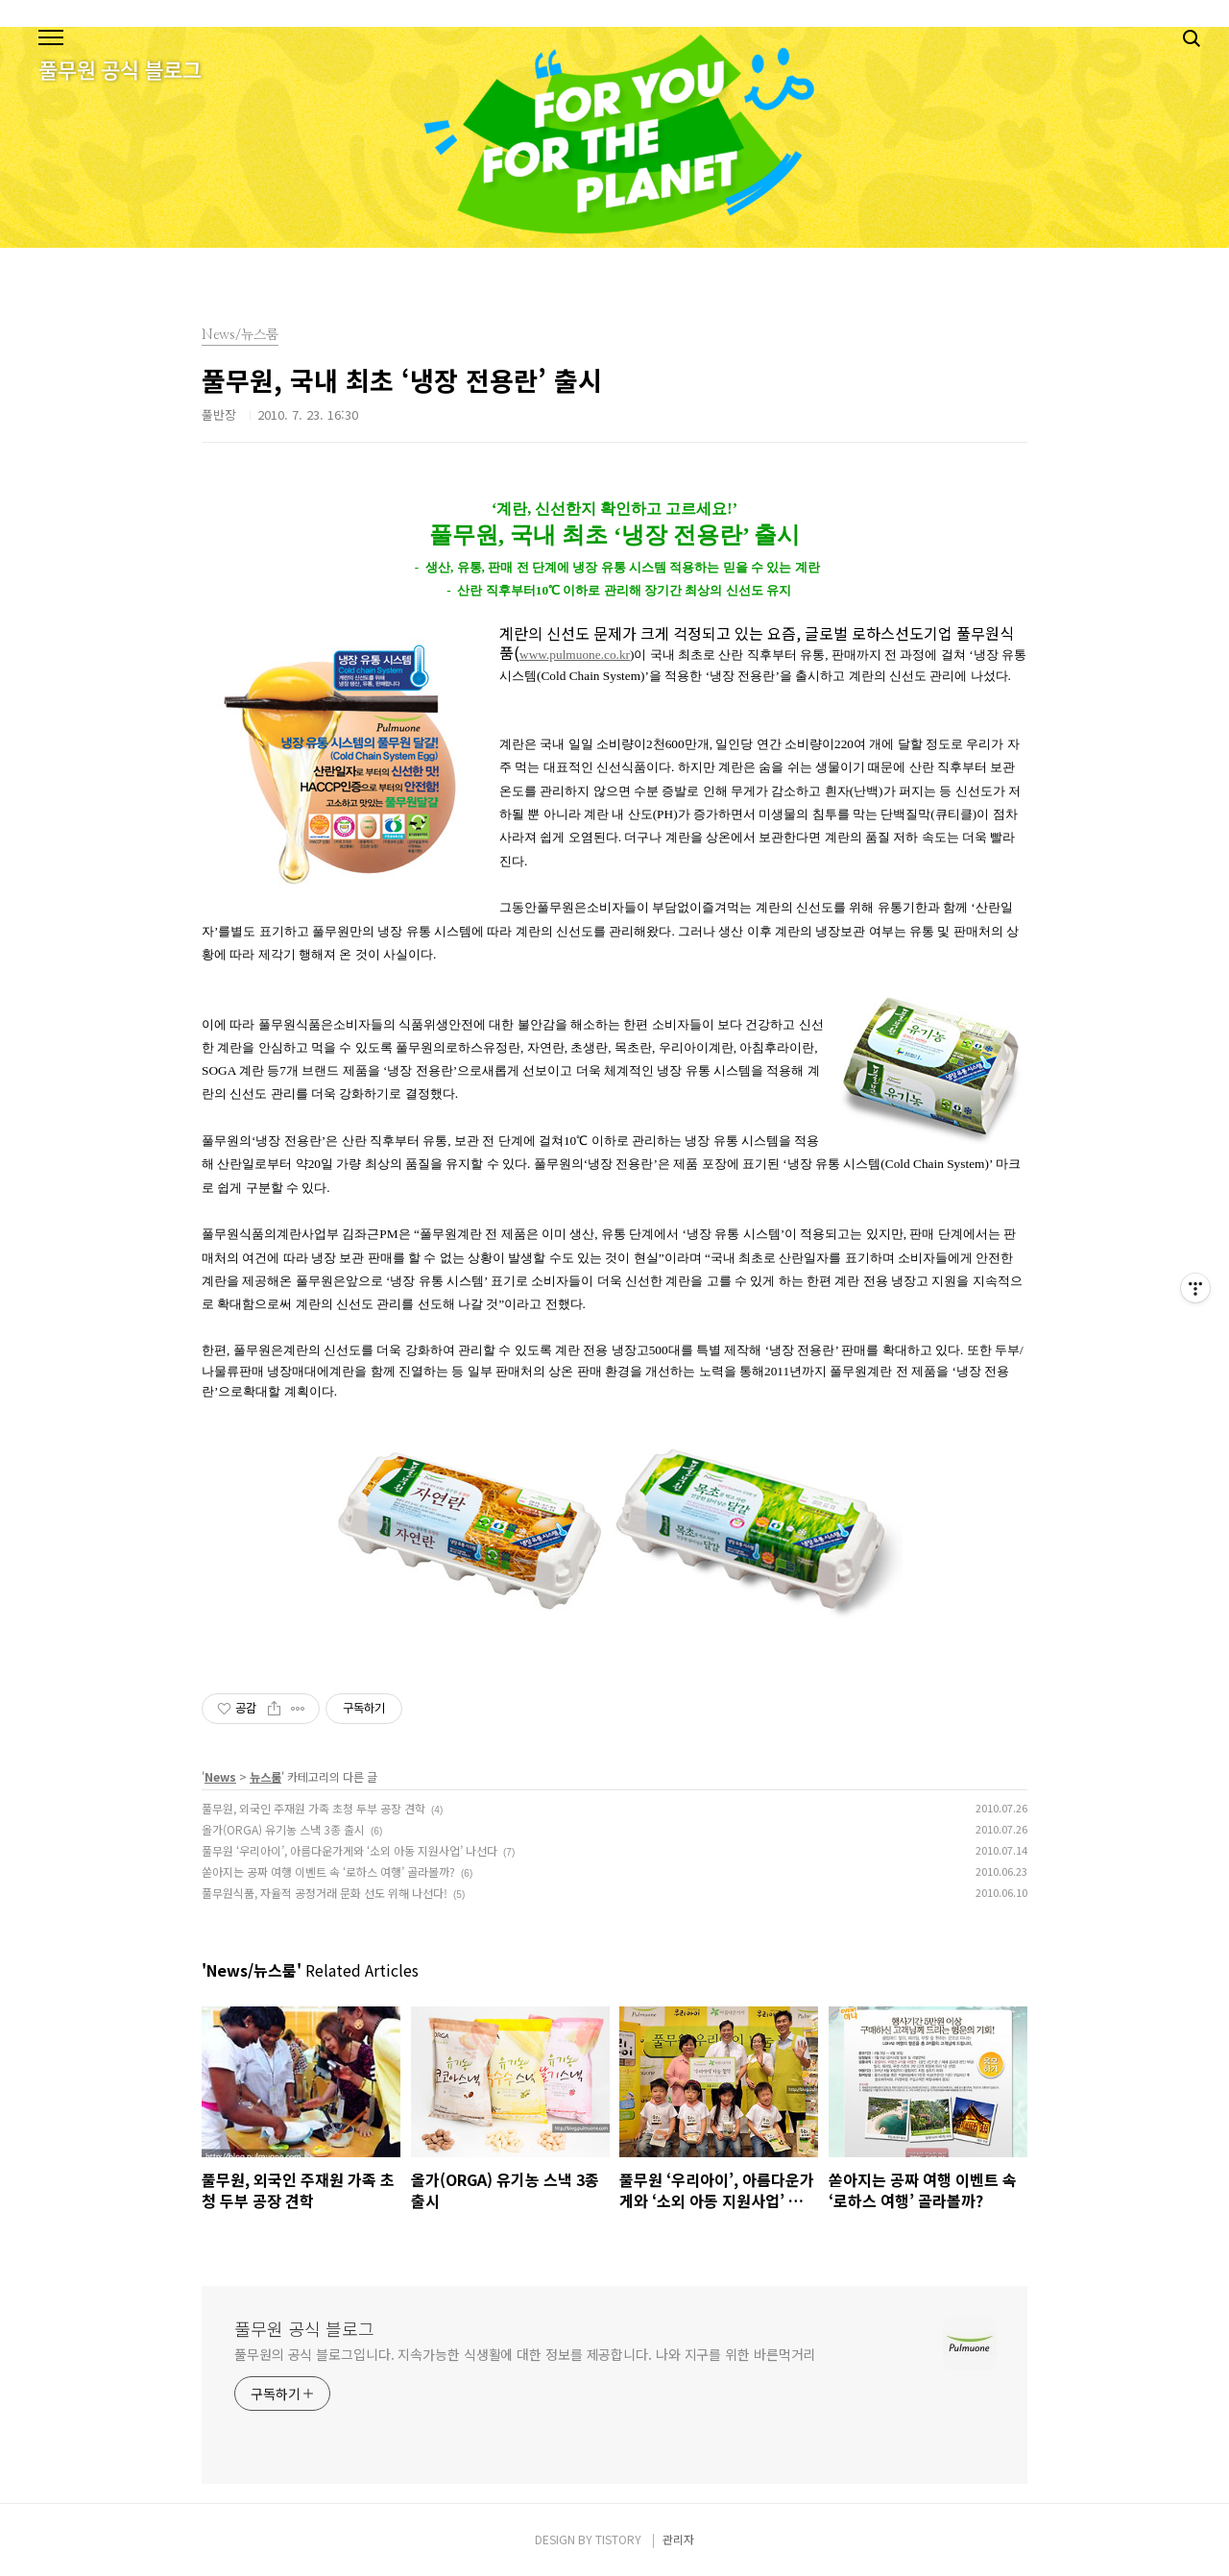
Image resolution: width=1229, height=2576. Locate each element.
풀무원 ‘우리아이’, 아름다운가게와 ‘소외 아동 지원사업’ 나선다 (349, 1850)
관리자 (678, 2539)
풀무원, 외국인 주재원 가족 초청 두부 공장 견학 (313, 1808)
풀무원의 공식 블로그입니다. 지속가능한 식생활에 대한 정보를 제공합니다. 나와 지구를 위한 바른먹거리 (524, 2354)
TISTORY (618, 2539)
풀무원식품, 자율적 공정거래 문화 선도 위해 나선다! (324, 1892)
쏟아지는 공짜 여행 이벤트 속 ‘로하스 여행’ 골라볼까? (328, 1871)
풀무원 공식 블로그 (304, 2328)
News (220, 1776)
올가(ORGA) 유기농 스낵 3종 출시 (283, 1829)
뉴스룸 (265, 1776)
